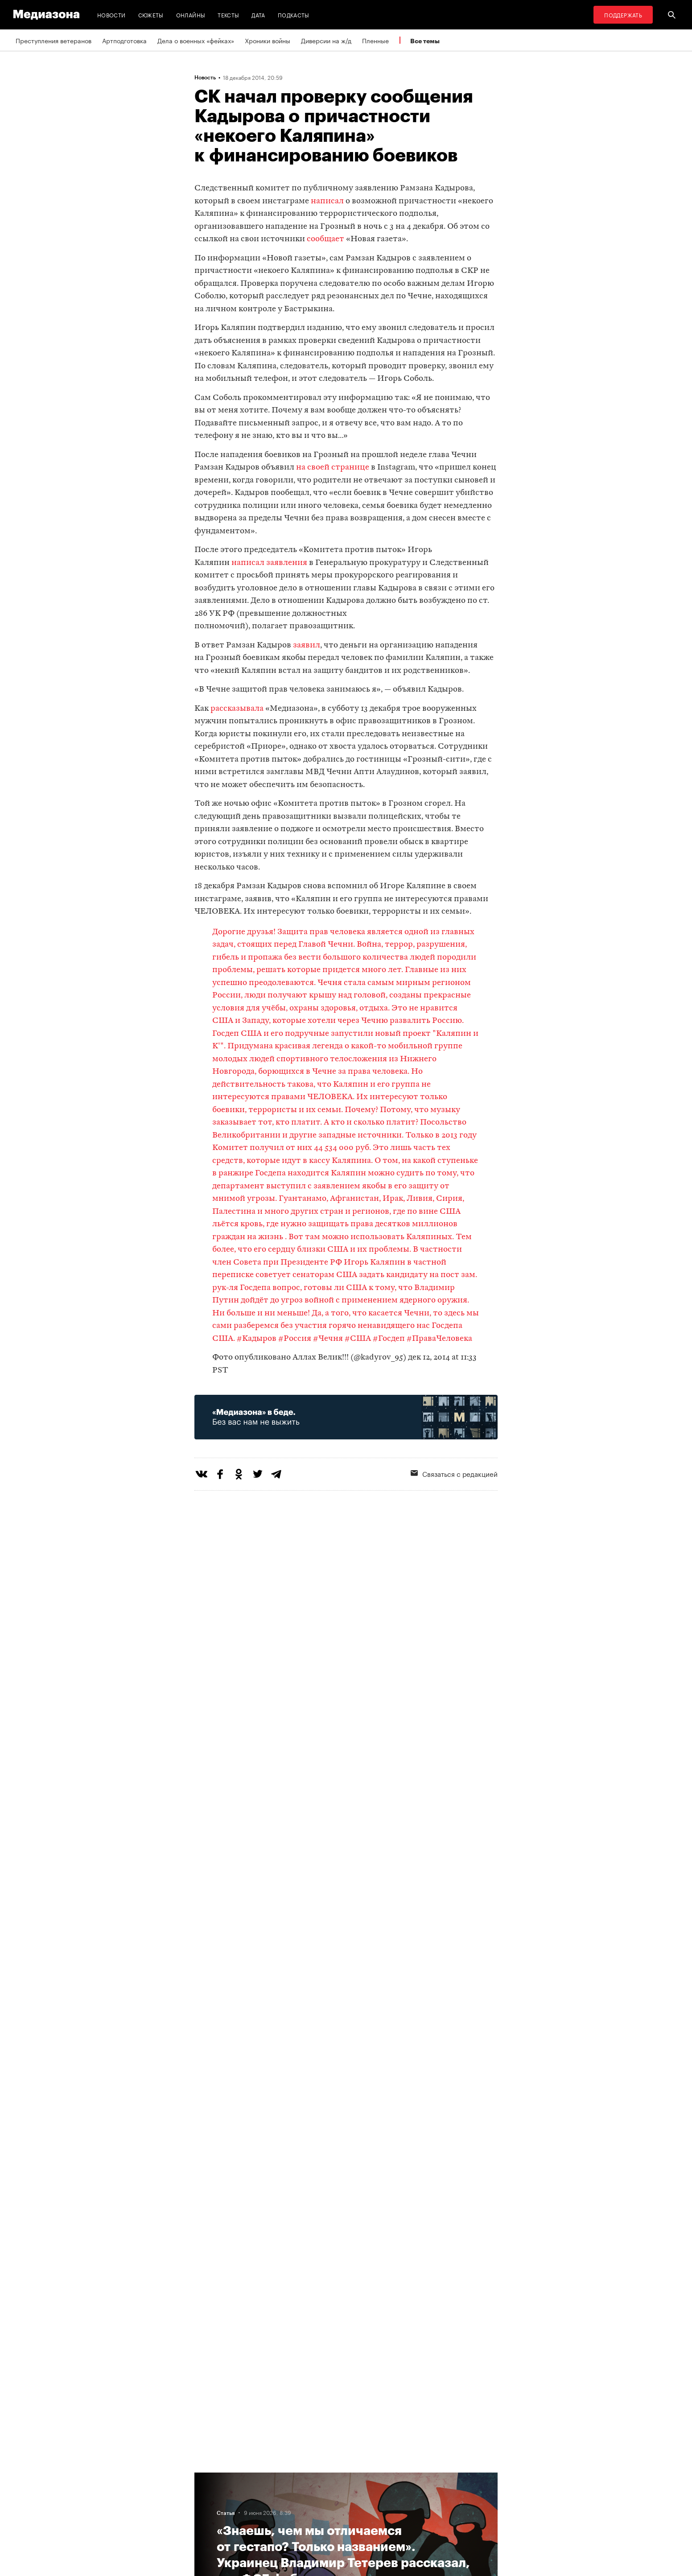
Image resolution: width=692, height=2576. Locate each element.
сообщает (325, 239)
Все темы (425, 41)
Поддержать (623, 14)
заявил (306, 645)
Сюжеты (151, 14)
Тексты (228, 14)
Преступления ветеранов (53, 40)
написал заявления (269, 563)
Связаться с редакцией (454, 1473)
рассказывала (237, 709)
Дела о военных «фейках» (195, 40)
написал (327, 201)
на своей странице (332, 467)
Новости (111, 14)
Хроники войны (267, 40)
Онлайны (191, 14)
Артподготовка (124, 40)
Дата (258, 14)
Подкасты (293, 14)
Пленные (375, 40)
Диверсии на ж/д (326, 40)
